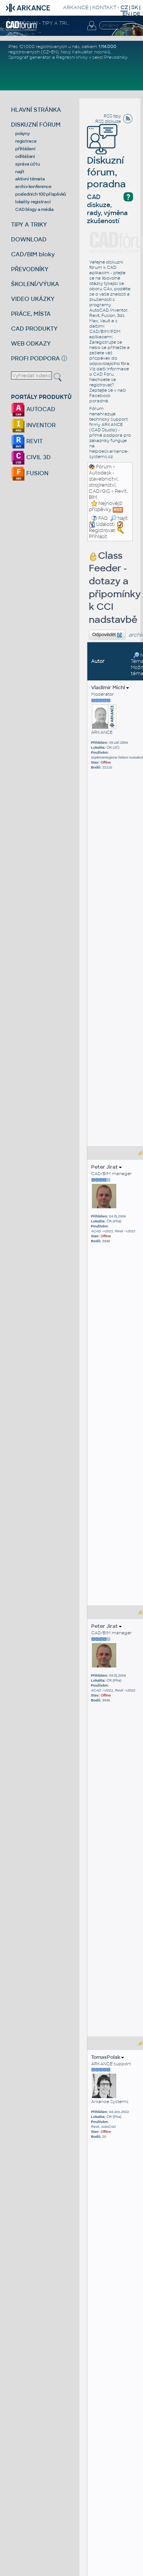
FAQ (103, 518)
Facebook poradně (100, 398)
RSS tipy (112, 116)
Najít (119, 518)
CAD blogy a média (34, 209)
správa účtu (27, 164)
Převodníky (115, 57)
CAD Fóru (103, 374)
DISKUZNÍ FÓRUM (36, 124)
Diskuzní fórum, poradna (106, 161)
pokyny (22, 133)
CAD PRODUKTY (34, 328)
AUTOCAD (33, 409)
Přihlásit (98, 537)
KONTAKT (104, 7)
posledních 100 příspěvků (40, 194)
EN (126, 14)
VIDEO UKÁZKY (33, 298)
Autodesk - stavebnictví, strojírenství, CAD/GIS (104, 482)
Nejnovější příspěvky (105, 506)
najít (19, 171)
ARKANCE (76, 7)
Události (102, 524)
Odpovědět (107, 635)
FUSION (29, 473)
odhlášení (25, 156)
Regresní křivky (72, 57)
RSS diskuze (108, 121)
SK (134, 7)
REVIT (27, 441)
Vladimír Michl (110, 687)
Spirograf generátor (29, 57)
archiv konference (33, 186)
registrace (26, 141)
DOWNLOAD (29, 239)
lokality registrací (32, 201)
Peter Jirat (106, 1167)
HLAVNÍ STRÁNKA (36, 109)
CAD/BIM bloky (33, 254)
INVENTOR (33, 425)
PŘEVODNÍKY (29, 269)
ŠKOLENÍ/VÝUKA (35, 284)
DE (136, 14)
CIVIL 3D (31, 457)
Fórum (104, 467)
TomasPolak (107, 2057)
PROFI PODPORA (35, 358)
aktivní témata (30, 179)
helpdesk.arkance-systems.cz (109, 454)
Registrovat (102, 530)
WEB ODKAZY (31, 343)
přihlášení (25, 148)
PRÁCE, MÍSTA (31, 313)
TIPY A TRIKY (29, 224)
